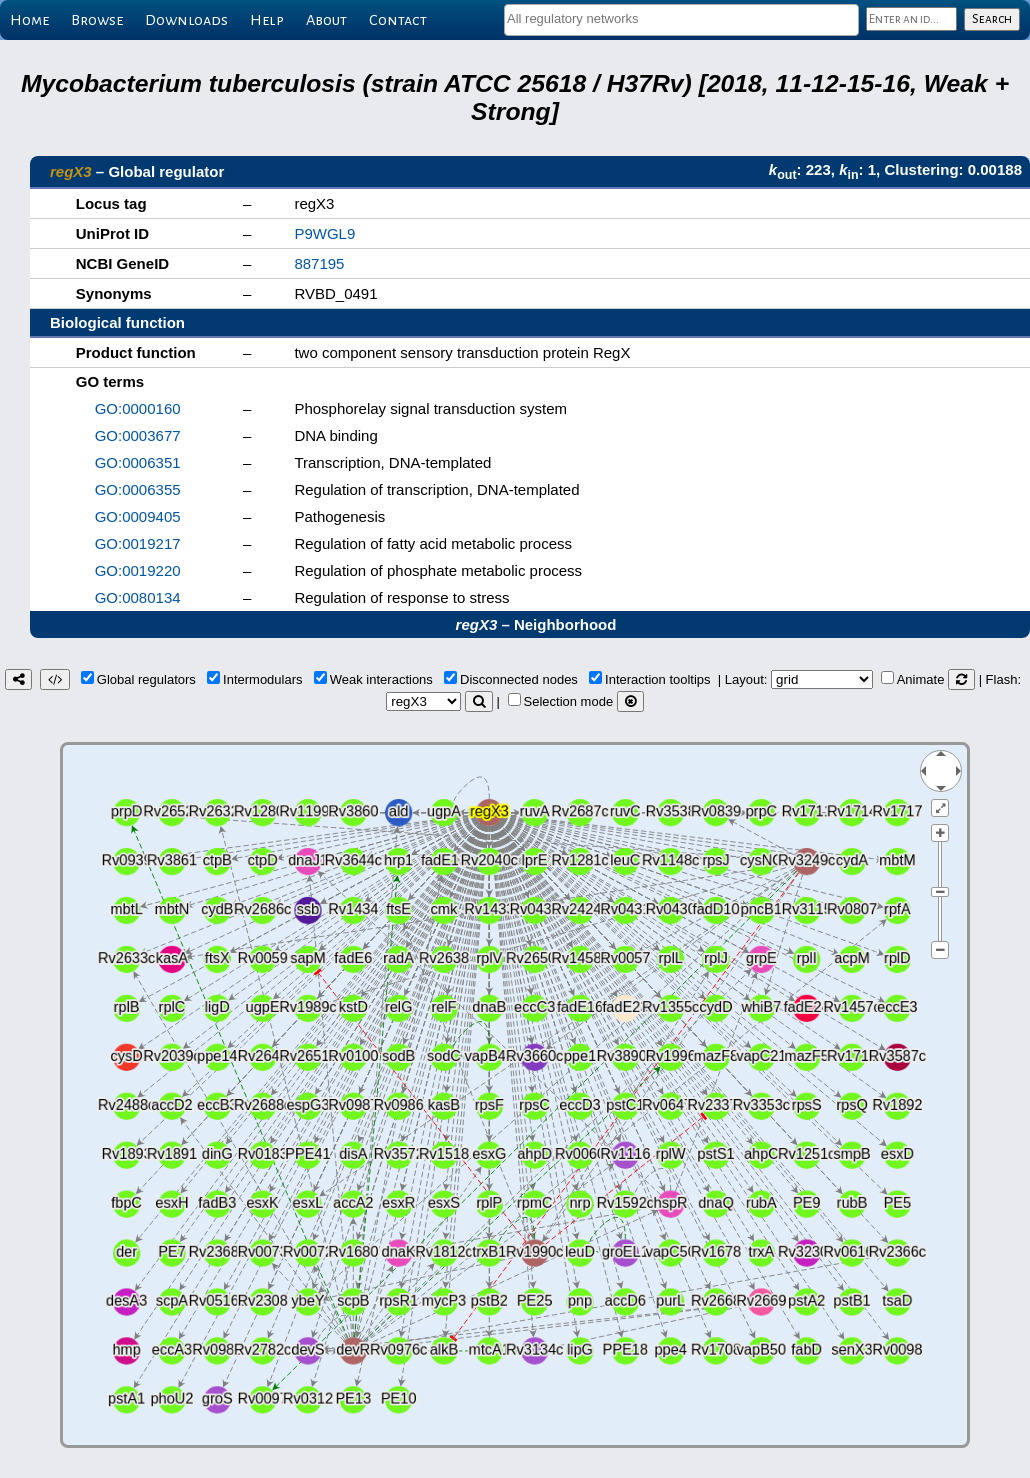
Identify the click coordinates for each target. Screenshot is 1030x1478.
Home (29, 20)
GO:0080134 (138, 597)
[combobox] (681, 20)
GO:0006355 (138, 489)
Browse (97, 20)
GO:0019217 (138, 543)
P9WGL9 (324, 233)
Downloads (186, 20)
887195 (319, 263)
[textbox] (681, 18)
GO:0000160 (138, 408)
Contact (398, 20)
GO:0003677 (138, 435)
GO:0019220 (138, 570)
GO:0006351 (138, 462)
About (326, 20)
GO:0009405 (138, 516)
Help (267, 20)
